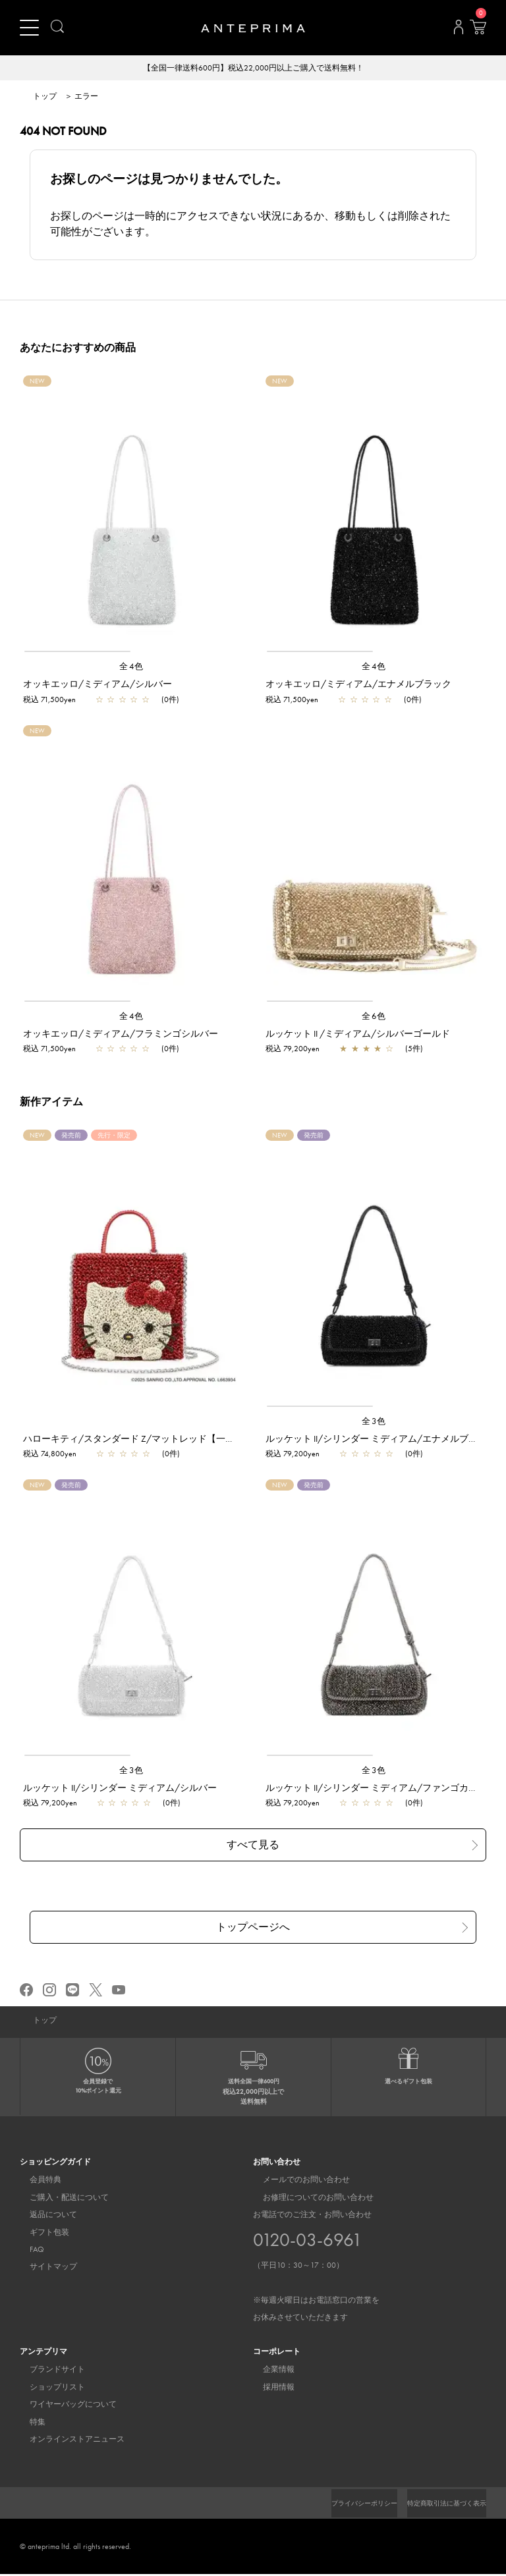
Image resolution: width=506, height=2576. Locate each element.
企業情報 (269, 2371)
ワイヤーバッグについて (63, 2406)
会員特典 (35, 2181)
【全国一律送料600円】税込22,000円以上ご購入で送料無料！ (253, 68)
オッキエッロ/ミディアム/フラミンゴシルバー (120, 1035)
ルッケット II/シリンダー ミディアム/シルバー (120, 1789)
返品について (43, 2216)
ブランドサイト (47, 2371)
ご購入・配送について (59, 2199)
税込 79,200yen (293, 1050)
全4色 (131, 667)
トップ (45, 97)
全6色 (374, 1017)
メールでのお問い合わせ (296, 2181)
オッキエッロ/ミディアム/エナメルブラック (358, 685)
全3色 (374, 1422)
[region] (131, 516)
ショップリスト (47, 2389)
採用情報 (269, 2389)
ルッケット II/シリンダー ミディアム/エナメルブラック (381, 1440)
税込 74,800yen (49, 1455)
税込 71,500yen (49, 701)
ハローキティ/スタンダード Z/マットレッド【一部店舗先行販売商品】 (170, 1440)
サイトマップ (43, 2268)
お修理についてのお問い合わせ (308, 2199)
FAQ (27, 2251)
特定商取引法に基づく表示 (438, 2505)
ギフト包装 (39, 2234)
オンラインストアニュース (67, 2441)
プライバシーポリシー (341, 2505)
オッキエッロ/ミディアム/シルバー (97, 685)
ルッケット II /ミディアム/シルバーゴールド (358, 1035)
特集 (28, 2424)
